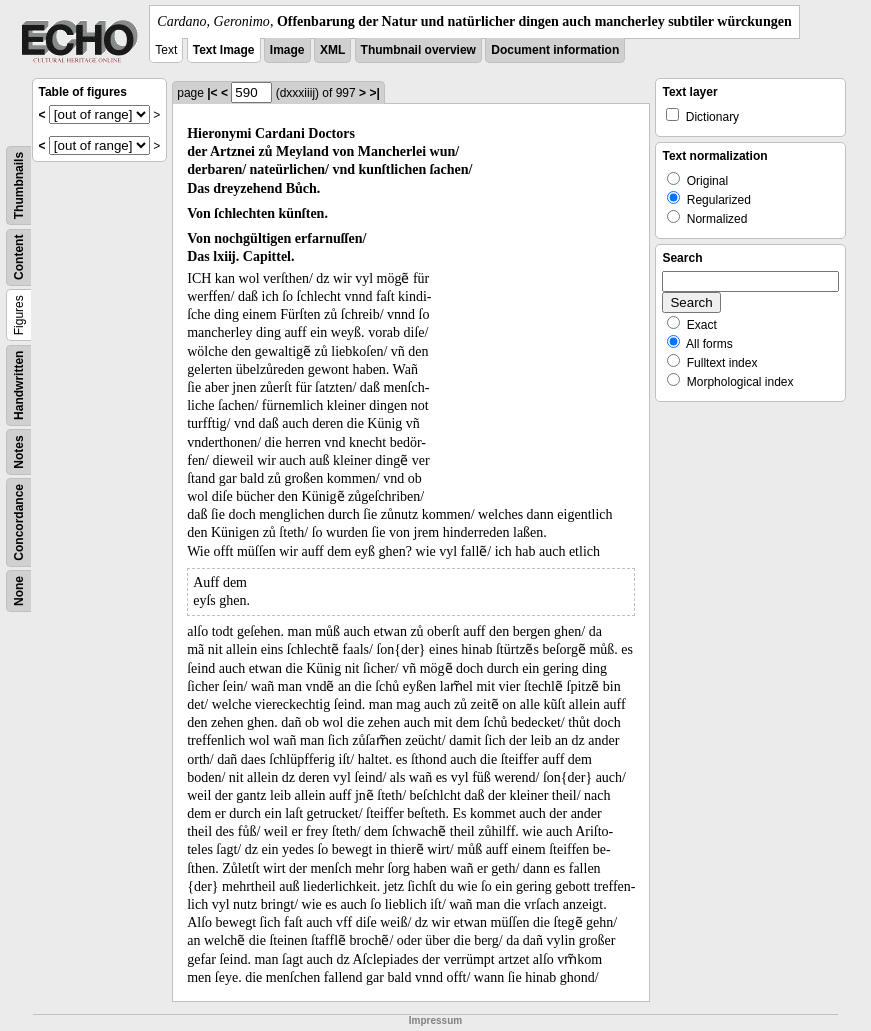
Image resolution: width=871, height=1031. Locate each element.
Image (287, 50)
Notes (19, 451)
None (19, 591)
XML (332, 50)
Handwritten (19, 385)
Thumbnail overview (418, 50)
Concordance (19, 522)
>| (374, 93)
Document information (555, 50)
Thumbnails (19, 185)
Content (19, 257)
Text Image (224, 50)
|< (212, 93)
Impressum (435, 1020)
